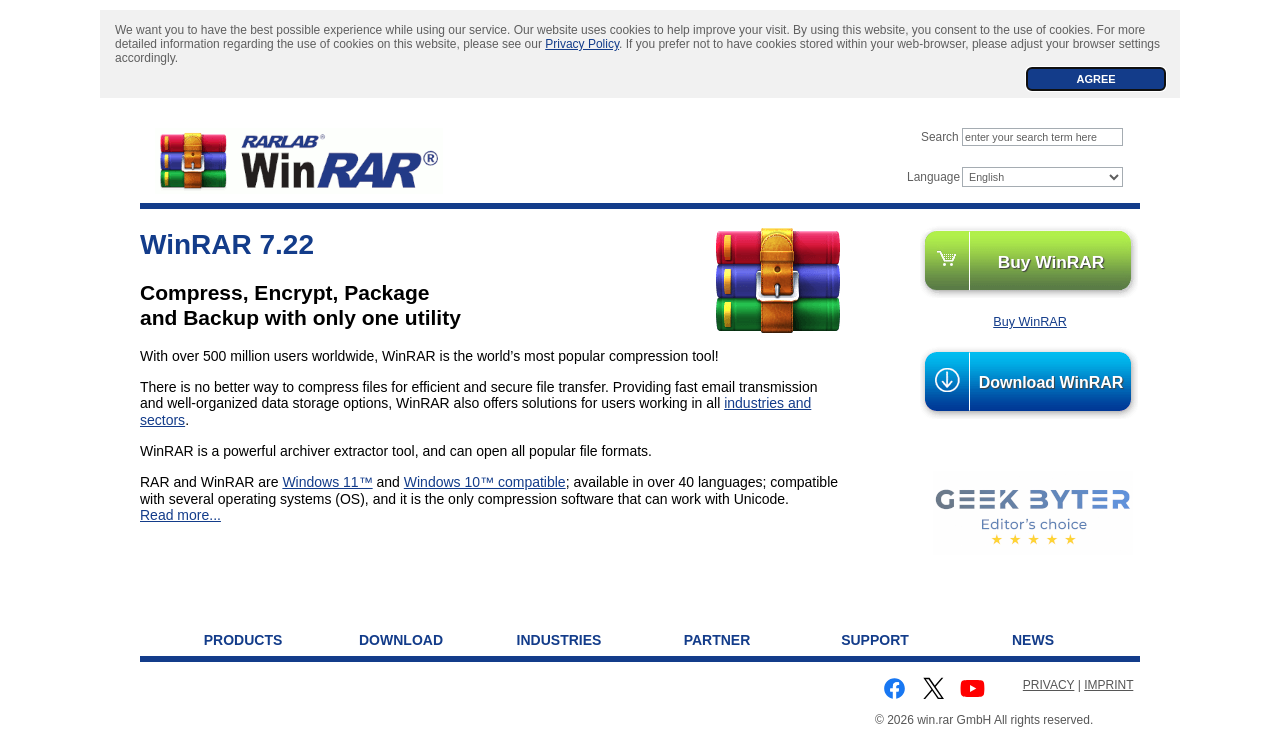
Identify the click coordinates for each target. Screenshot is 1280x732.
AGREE (1095, 79)
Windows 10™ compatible (485, 482)
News (1033, 640)
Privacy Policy (582, 44)
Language (933, 177)
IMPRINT (1108, 685)
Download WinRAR (1051, 382)
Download (401, 640)
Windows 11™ (327, 482)
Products (243, 640)
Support (875, 640)
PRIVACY (1049, 685)
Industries (559, 640)
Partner (717, 640)
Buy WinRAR (1051, 262)
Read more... (180, 515)
